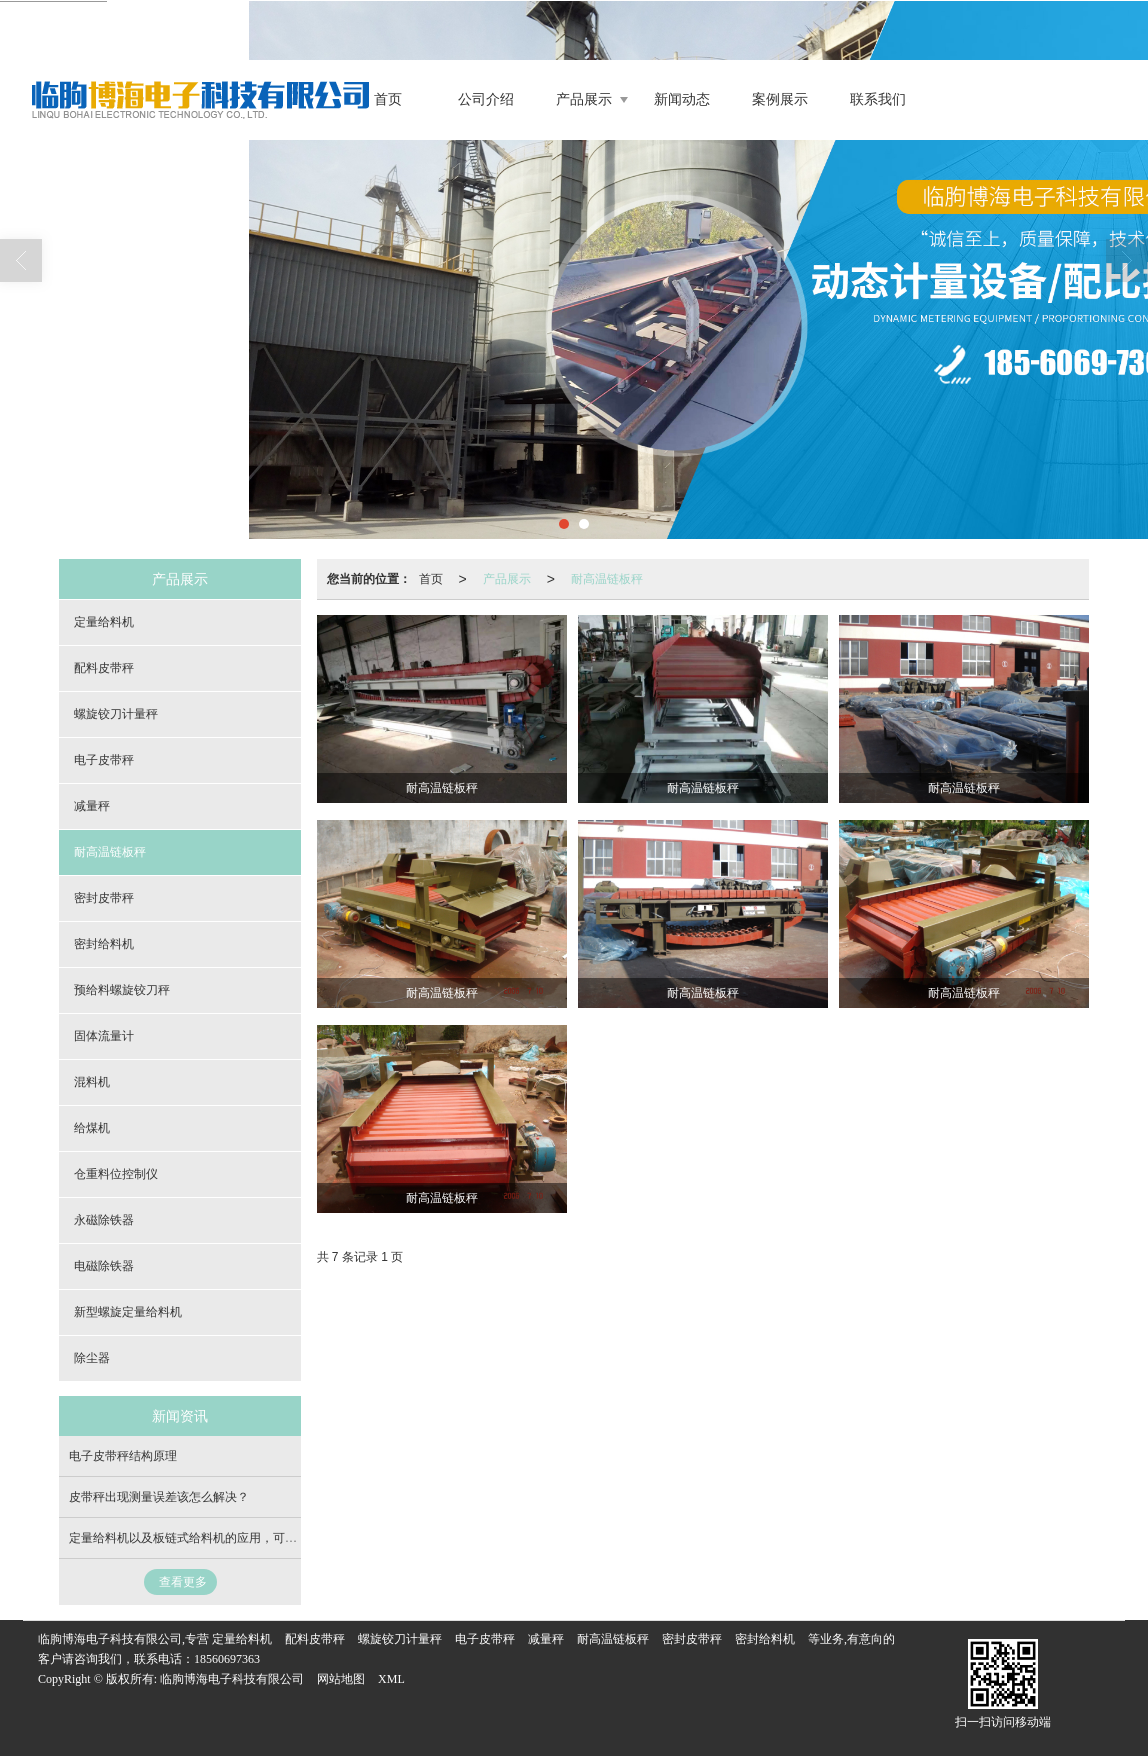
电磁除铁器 (104, 1266)
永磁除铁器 (104, 1220)
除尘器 (92, 1358)
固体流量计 (104, 1036)
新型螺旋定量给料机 (128, 1312)
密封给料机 (104, 944)
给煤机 (92, 1128)
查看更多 (183, 1582)
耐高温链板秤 (607, 579)
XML (391, 1679)
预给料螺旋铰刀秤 (122, 990)
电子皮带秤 (104, 760)
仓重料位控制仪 (116, 1174)
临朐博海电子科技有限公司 (232, 1679)
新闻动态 (682, 99)
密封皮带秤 (104, 898)
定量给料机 (104, 622)
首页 (388, 99)
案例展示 (780, 99)
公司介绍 (486, 99)
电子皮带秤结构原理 (123, 1456)
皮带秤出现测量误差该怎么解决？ (159, 1497)
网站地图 (341, 1679)
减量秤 (92, 806)
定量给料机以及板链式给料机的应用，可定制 (189, 1538)
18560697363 (227, 1659)
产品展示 (584, 99)
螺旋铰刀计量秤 (116, 714)
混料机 (92, 1082)
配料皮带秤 (104, 668)
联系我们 (878, 99)
